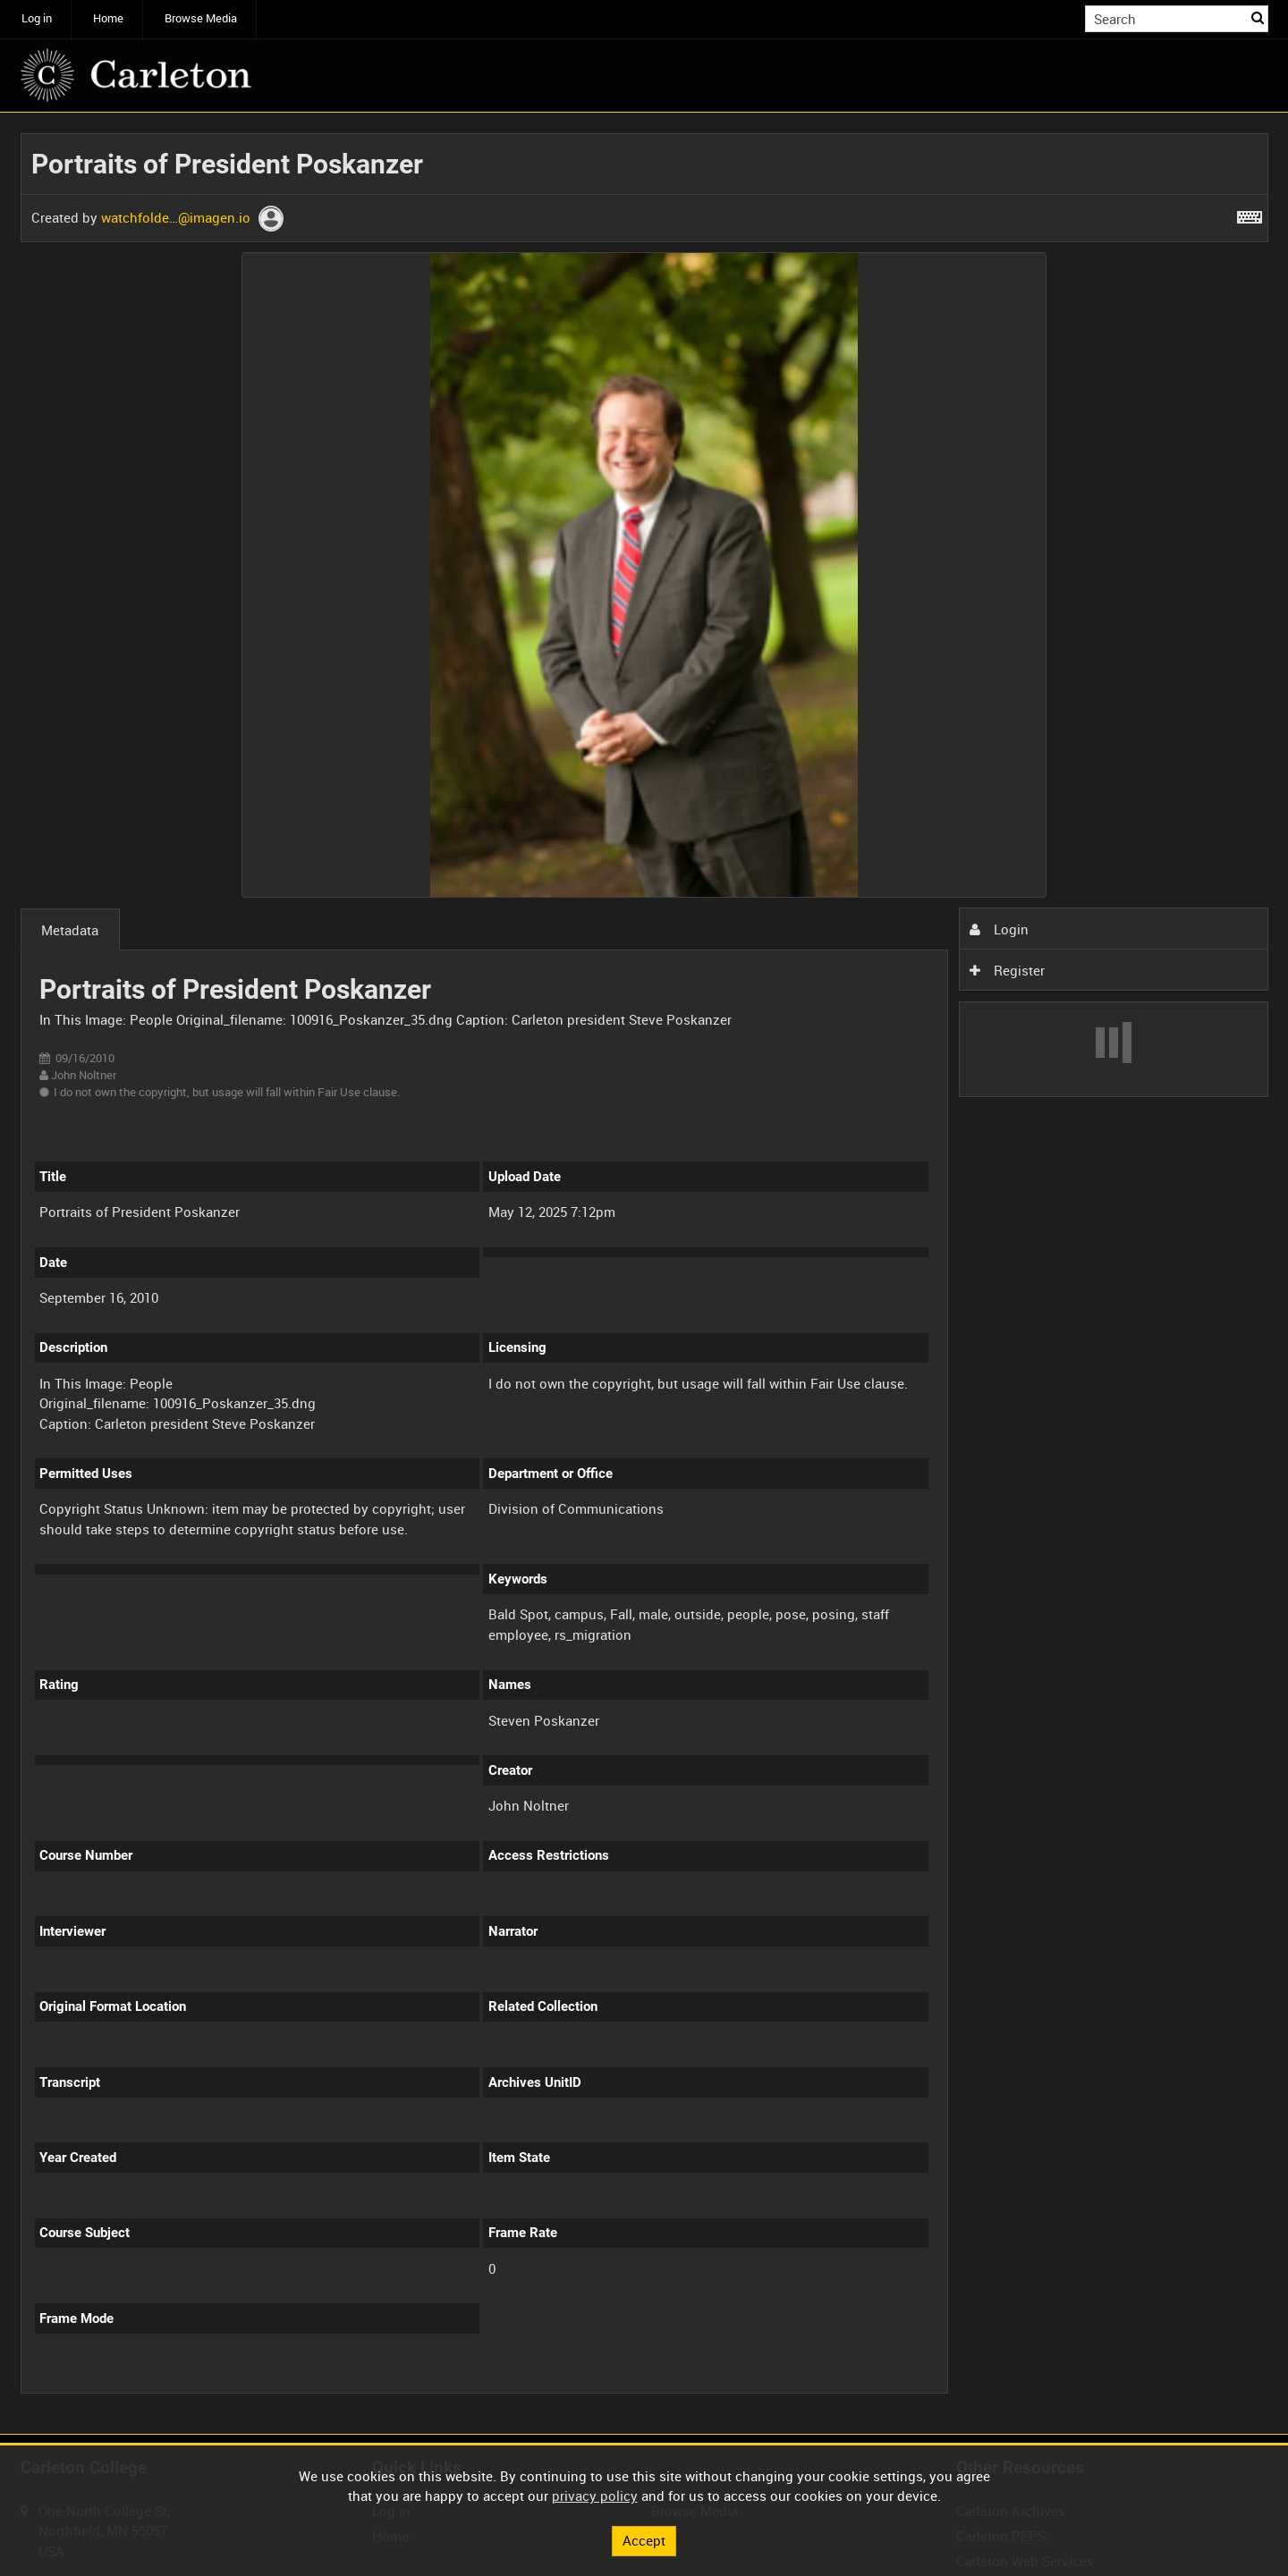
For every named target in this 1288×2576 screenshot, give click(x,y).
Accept (644, 2540)
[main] (644, 1273)
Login (999, 929)
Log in (36, 18)
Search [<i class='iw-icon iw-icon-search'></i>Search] (1257, 17)
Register (1007, 970)
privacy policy (595, 2495)
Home (108, 18)
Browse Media (201, 18)
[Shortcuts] (1249, 213)
